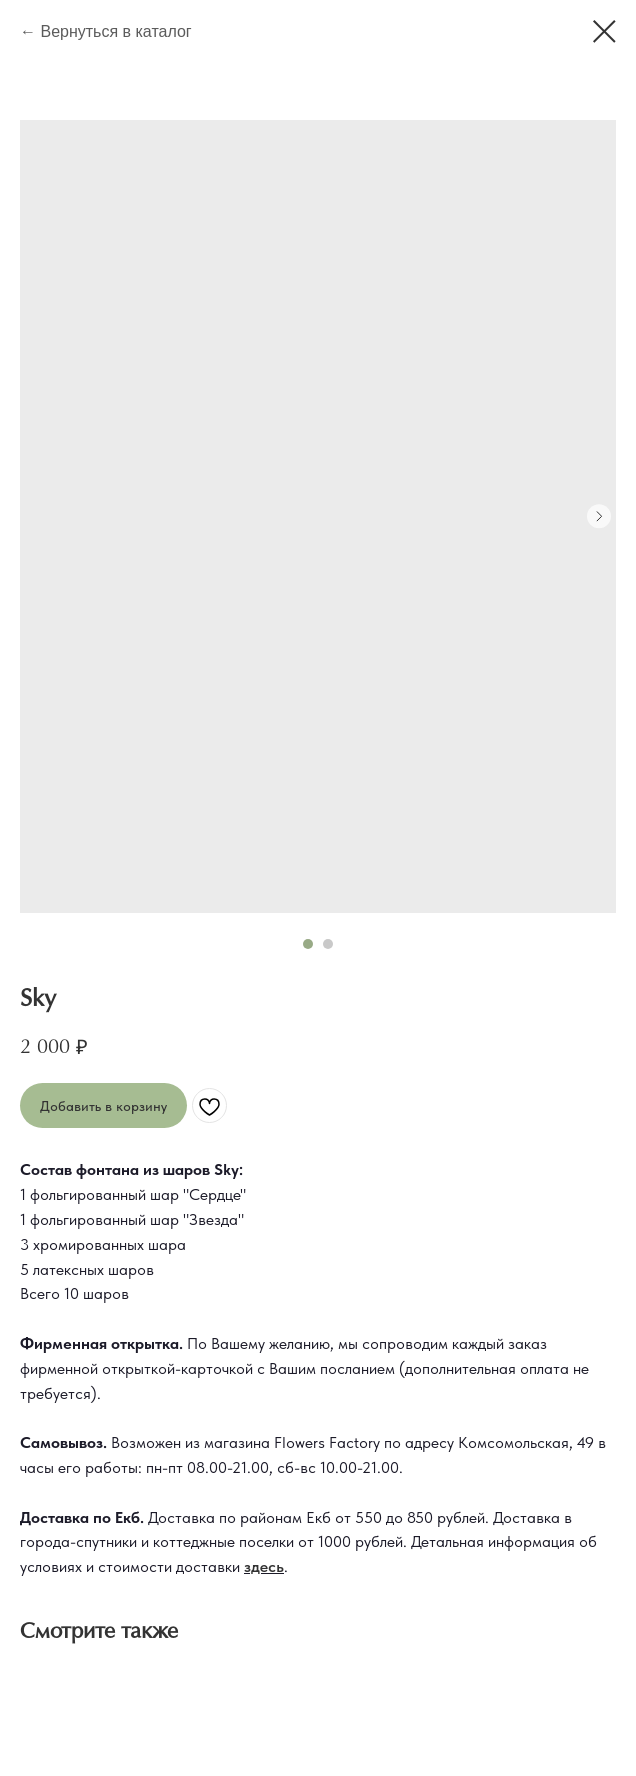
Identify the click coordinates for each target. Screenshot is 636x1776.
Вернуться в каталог (115, 31)
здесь (264, 1566)
